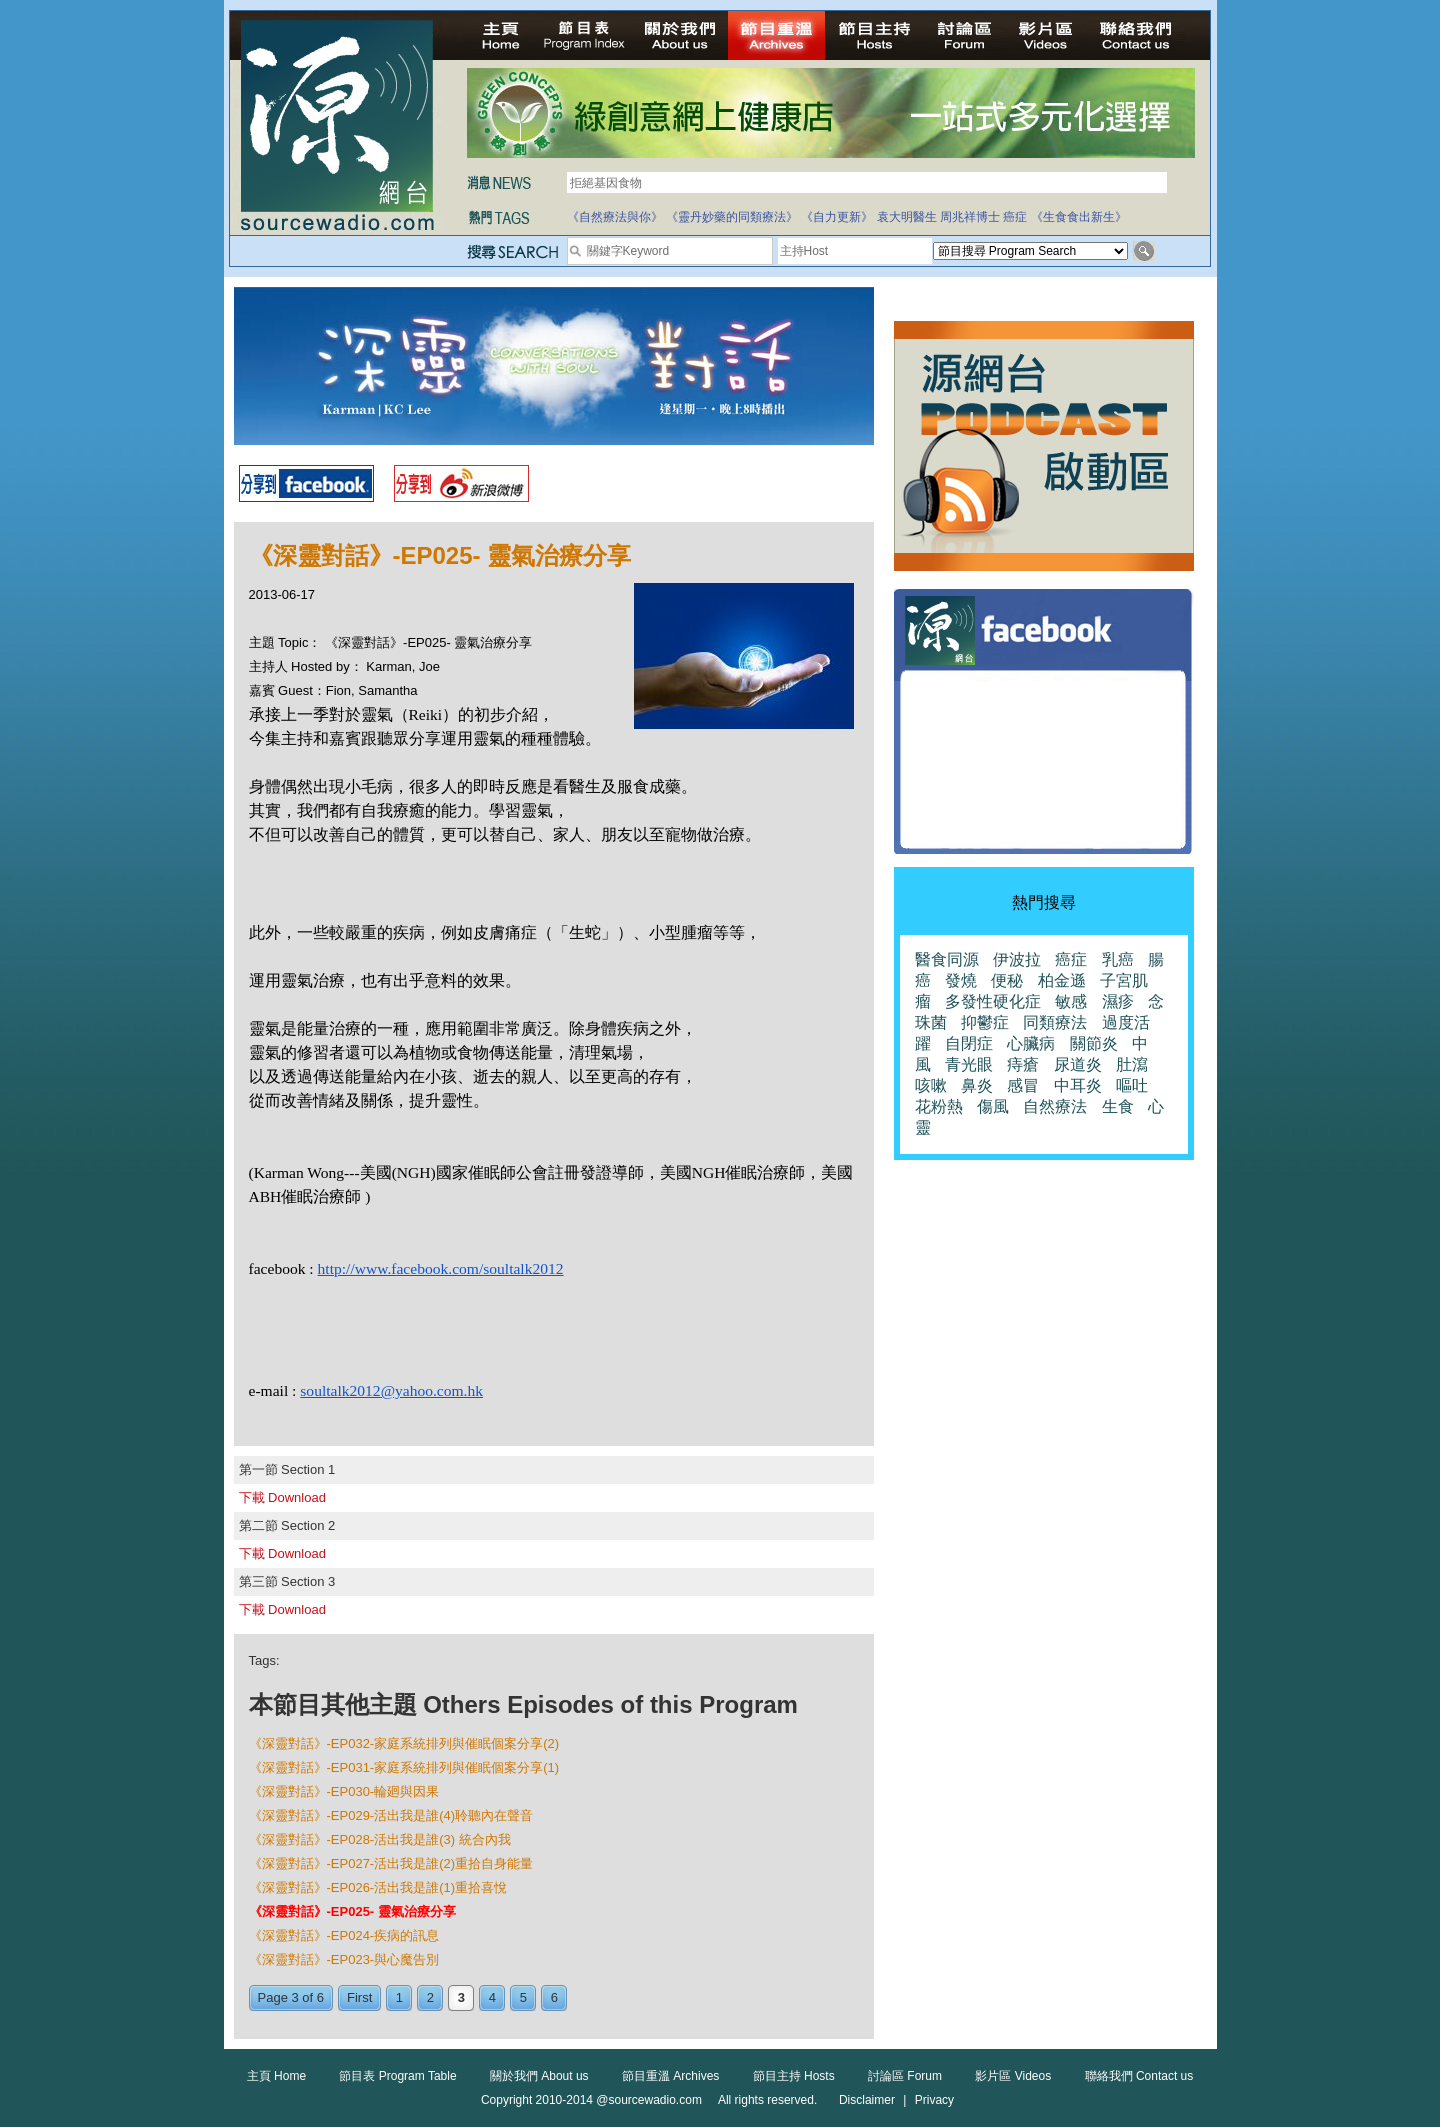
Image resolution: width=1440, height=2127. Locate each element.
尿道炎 (1078, 1064)
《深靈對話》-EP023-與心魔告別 (344, 1959)
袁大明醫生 (907, 217)
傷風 (993, 1106)
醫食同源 (947, 959)
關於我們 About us (539, 2076)
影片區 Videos (1013, 2076)
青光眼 (969, 1064)
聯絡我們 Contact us (1139, 2076)
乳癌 (1118, 959)
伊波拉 (1017, 959)
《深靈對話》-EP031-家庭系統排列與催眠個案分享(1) (404, 1767)
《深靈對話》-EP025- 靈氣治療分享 (352, 1911)
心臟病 (1031, 1043)
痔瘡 (1023, 1064)
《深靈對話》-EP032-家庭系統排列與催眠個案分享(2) (404, 1743)
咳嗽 (931, 1085)
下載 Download (282, 1497)
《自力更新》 (837, 217)
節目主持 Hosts (794, 2076)
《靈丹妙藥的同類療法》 (732, 217)
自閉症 (969, 1043)
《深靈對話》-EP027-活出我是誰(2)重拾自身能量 (391, 1863)
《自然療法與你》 (615, 217)
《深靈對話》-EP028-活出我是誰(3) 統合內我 (380, 1839)
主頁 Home (276, 2076)
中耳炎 (1078, 1085)
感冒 (1023, 1085)
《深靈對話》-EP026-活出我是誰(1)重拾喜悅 (378, 1887)
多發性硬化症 (993, 1001)
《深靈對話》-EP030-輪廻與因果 (344, 1791)
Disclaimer (867, 2100)
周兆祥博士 (970, 217)
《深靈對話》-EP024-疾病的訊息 (344, 1935)
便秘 (1007, 980)
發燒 (961, 980)
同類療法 (1055, 1022)
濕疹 (1118, 1001)
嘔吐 (1132, 1085)
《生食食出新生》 (1079, 217)
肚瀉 (1132, 1064)
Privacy (934, 2100)
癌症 (1015, 217)
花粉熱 (939, 1106)
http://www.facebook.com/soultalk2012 (441, 1268)
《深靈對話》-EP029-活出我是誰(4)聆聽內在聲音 (391, 1815)
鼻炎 (977, 1085)
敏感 (1071, 1001)
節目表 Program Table (397, 2076)
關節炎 (1094, 1043)
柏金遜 (1062, 980)
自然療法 (1055, 1106)
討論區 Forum (905, 2076)
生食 (1118, 1106)
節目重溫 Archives (670, 2076)
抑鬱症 (985, 1022)
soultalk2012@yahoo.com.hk (391, 1390)
